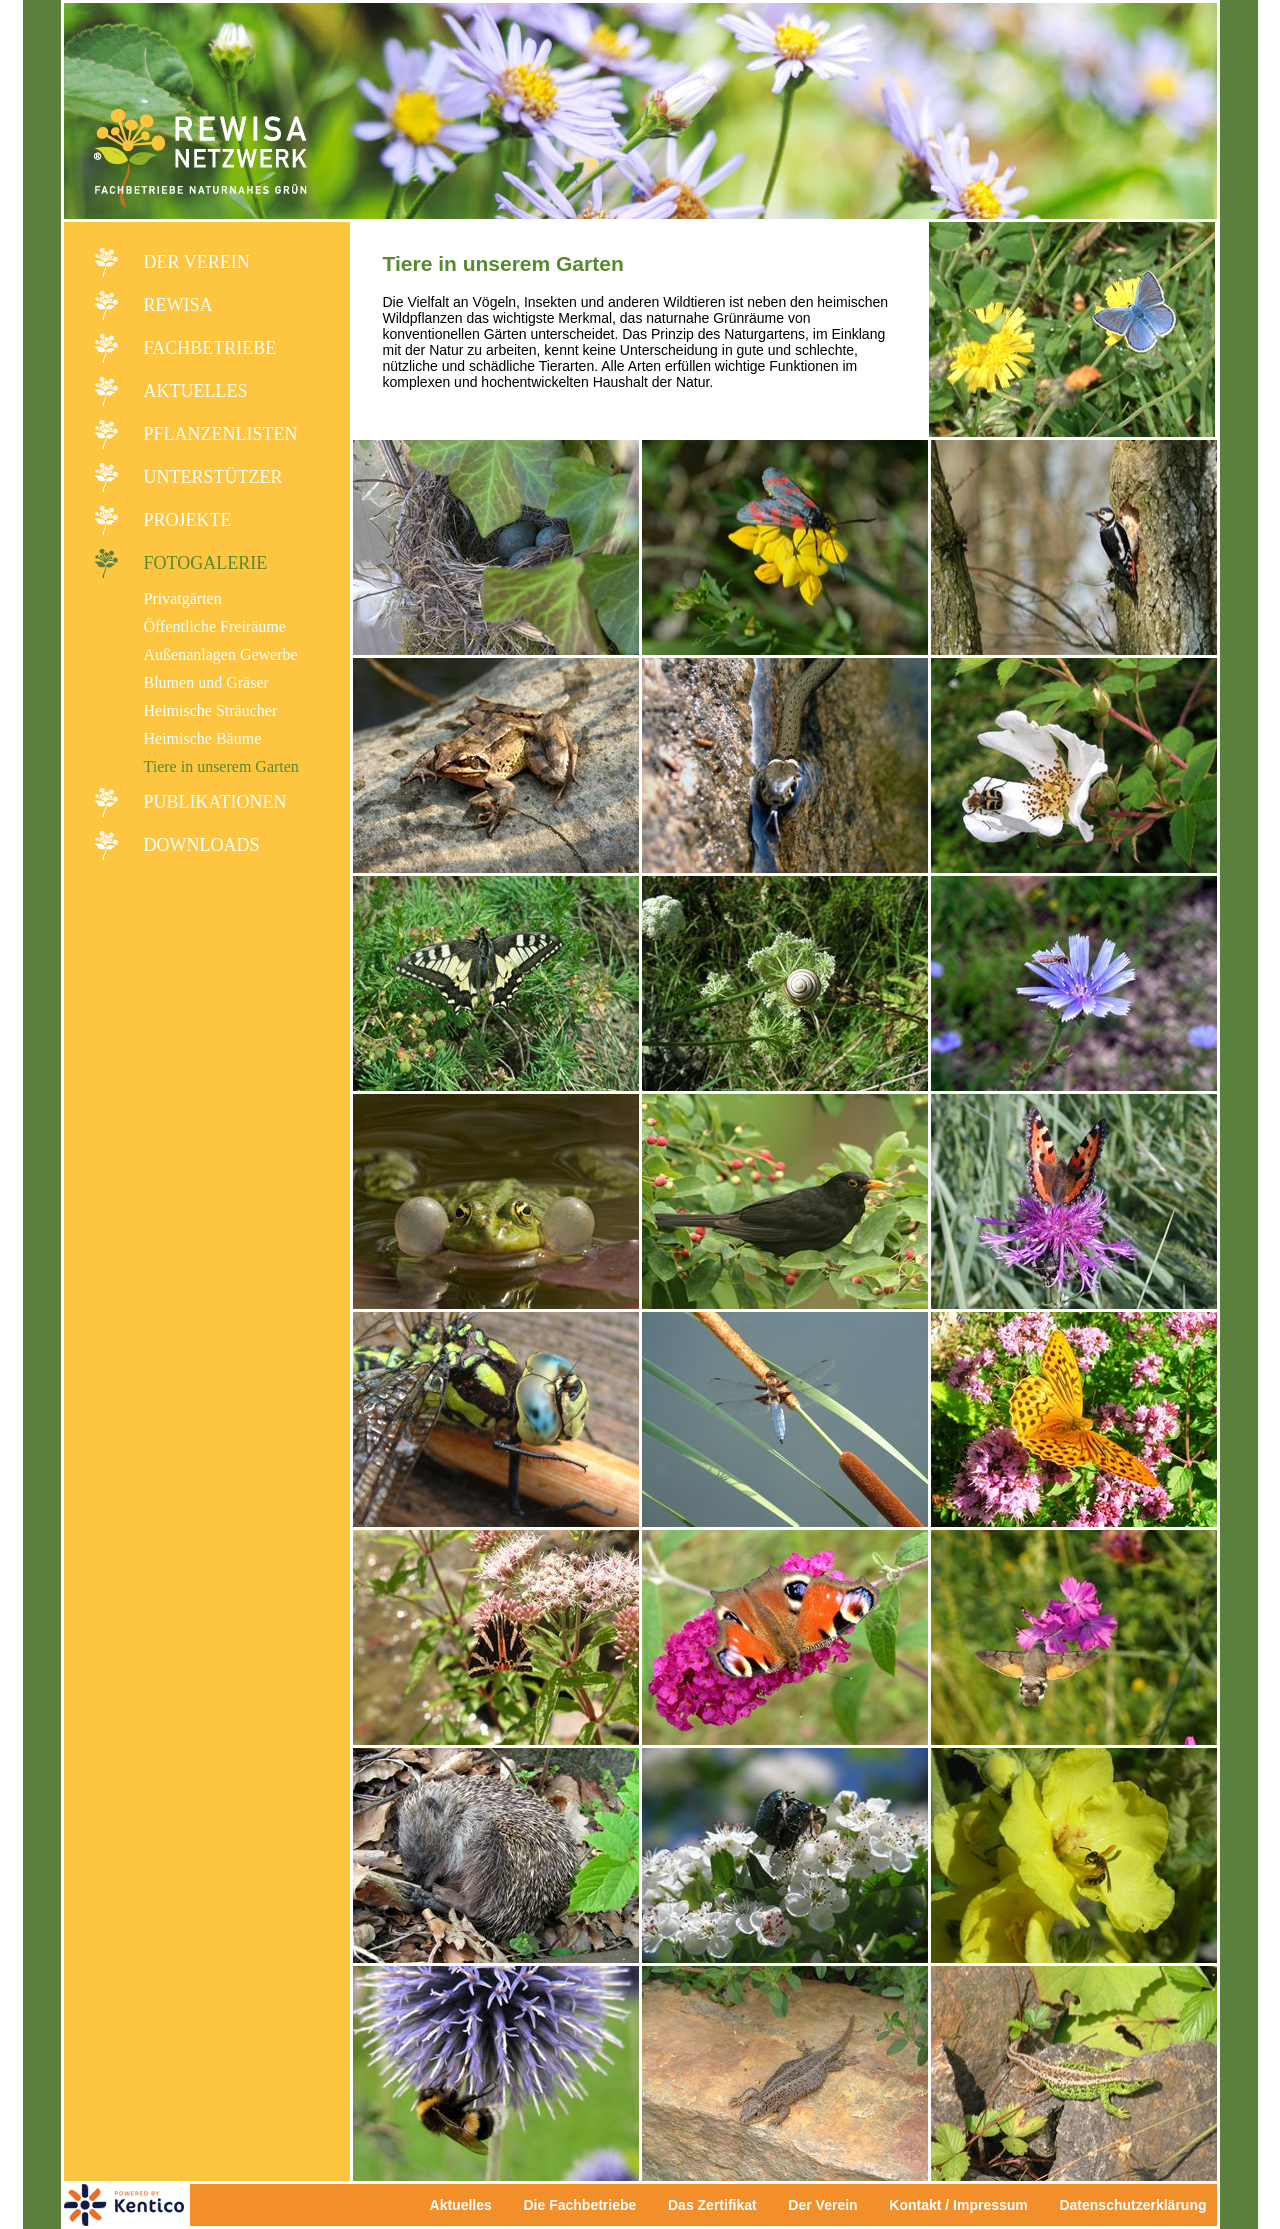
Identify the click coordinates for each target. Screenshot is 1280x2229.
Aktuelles (196, 391)
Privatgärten (183, 598)
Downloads (202, 845)
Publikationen (215, 802)
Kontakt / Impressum (964, 2205)
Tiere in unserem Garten (221, 766)
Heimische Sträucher (211, 710)
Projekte (188, 520)
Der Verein (197, 262)
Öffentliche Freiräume (215, 626)
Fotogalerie (206, 563)
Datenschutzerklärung (1132, 2205)
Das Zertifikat (712, 2205)
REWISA (178, 305)
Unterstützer (213, 477)
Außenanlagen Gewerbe (221, 654)
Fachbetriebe (210, 348)
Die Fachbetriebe (579, 2205)
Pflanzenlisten (221, 434)
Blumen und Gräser (206, 682)
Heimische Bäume (203, 738)
